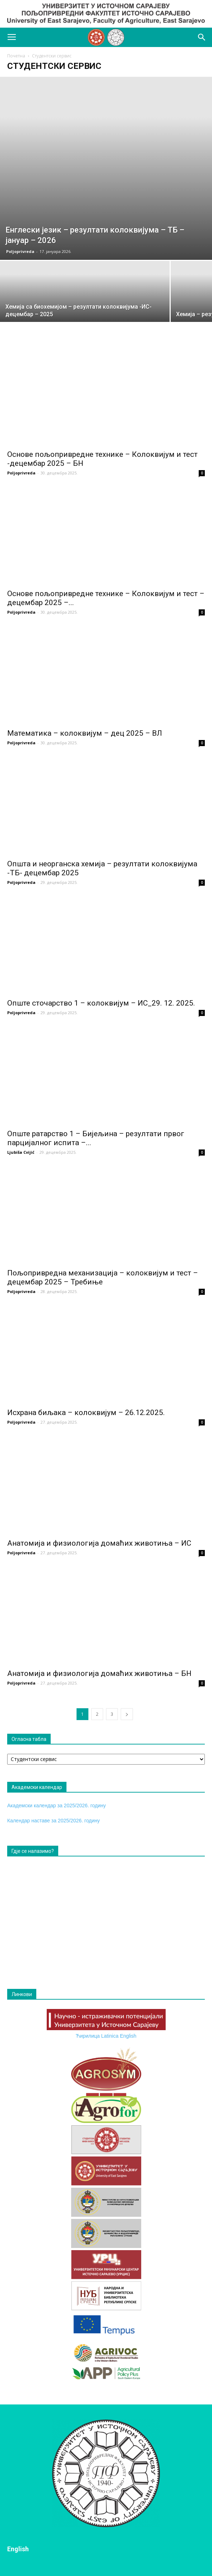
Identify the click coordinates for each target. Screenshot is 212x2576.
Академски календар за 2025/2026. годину (56, 1805)
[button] (202, 37)
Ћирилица (87, 2036)
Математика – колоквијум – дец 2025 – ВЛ (84, 733)
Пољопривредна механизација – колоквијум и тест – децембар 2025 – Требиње (102, 1277)
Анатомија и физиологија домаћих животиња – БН (99, 1673)
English (128, 2036)
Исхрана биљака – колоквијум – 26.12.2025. (86, 1412)
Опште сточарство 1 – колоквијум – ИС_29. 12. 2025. (101, 1003)
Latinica (110, 2036)
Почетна (16, 56)
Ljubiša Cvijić (20, 1152)
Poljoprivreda (20, 251)
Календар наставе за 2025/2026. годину (53, 1820)
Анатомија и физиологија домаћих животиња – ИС (99, 1543)
